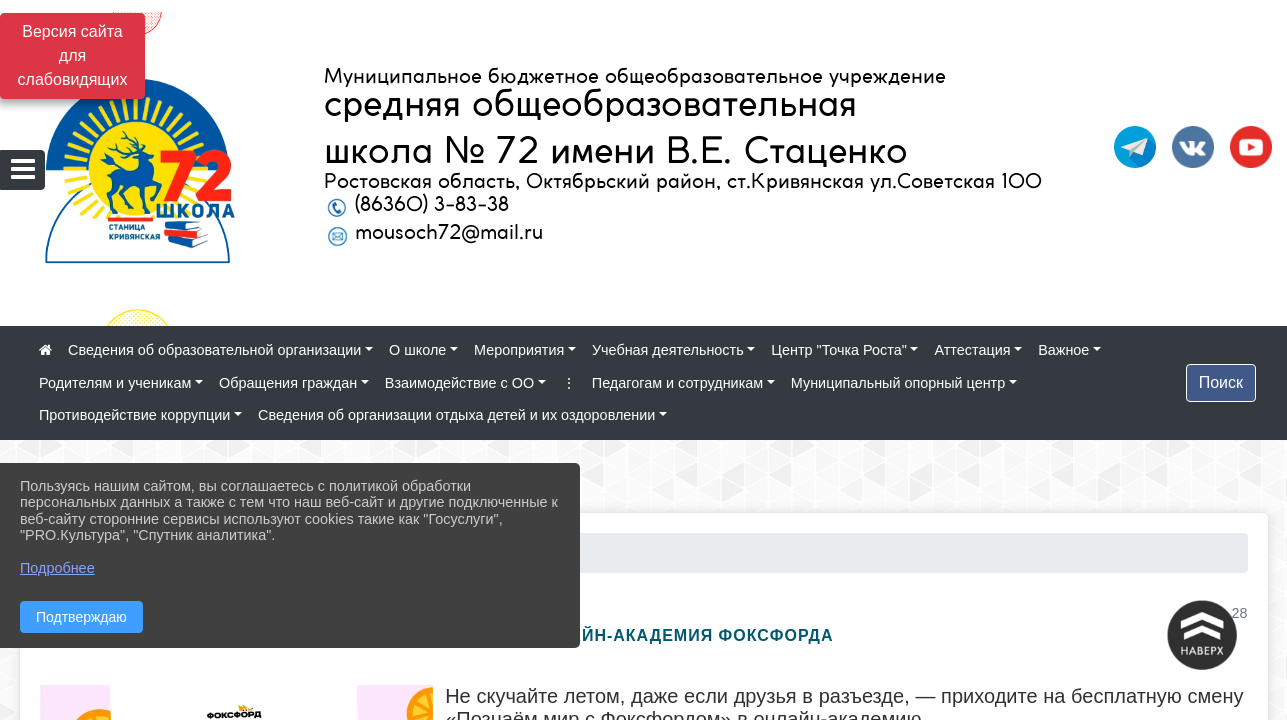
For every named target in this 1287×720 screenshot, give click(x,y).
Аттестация (972, 350)
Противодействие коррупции (134, 415)
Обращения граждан (288, 383)
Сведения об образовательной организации (214, 350)
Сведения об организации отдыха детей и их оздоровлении (456, 415)
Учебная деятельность (668, 350)
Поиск (1221, 382)
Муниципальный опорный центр (898, 383)
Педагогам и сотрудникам (677, 383)
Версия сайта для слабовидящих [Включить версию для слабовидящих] (73, 55)
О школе (417, 350)
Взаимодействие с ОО (459, 383)
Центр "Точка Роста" (838, 350)
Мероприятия (519, 350)
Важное (1063, 350)
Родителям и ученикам (115, 383)
